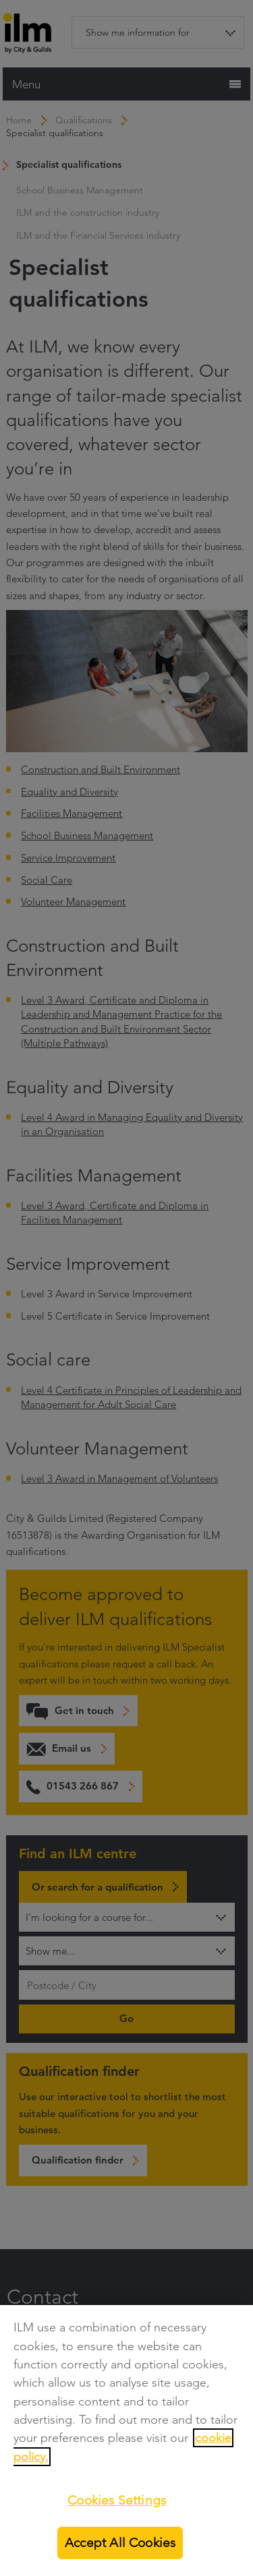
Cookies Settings (116, 2500)
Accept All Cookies (120, 2542)
